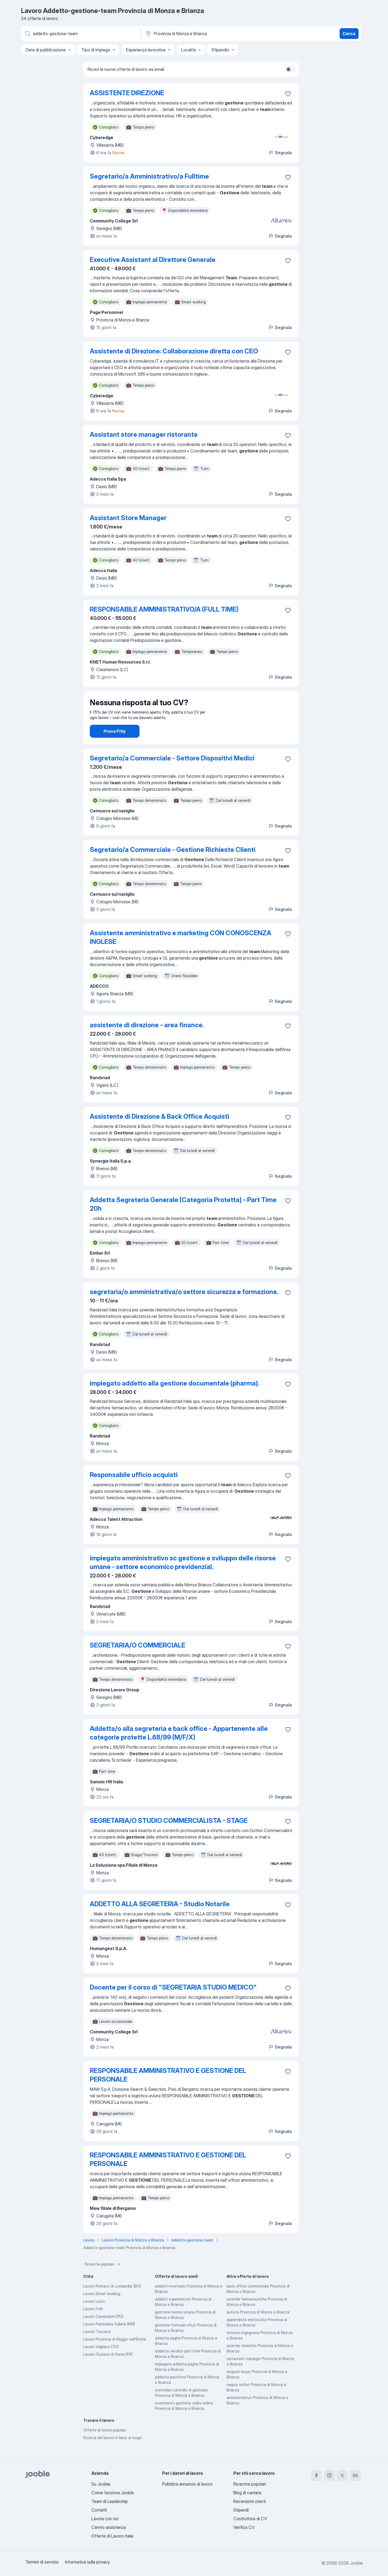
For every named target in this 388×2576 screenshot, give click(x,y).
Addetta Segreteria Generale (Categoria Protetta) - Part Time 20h (183, 1219)
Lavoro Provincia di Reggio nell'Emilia (114, 2354)
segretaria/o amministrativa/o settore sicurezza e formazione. (184, 1307)
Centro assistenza (108, 2527)
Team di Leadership (109, 2501)
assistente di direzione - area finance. (147, 1040)
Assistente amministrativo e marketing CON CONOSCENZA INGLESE (180, 952)
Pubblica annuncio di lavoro (187, 2484)
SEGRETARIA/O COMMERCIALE (137, 1660)
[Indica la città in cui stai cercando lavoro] (201, 33)
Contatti (99, 2510)
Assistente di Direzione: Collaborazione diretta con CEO (174, 351)
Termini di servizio (42, 2562)
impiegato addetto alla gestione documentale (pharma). (174, 1398)
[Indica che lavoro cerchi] (80, 33)
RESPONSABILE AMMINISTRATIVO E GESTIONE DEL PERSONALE (168, 2090)
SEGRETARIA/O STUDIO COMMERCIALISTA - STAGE (169, 1836)
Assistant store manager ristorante (144, 434)
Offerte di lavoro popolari (104, 2445)
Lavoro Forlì (93, 2324)
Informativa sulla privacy (87, 2562)
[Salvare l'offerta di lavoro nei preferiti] (288, 94)
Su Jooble (100, 2484)
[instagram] (329, 2475)
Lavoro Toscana (97, 2346)
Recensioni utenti (249, 2501)
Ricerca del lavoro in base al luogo (112, 2452)
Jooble (356, 2563)
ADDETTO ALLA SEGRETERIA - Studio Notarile (160, 1919)
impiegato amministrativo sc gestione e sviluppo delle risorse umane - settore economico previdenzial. (183, 1577)
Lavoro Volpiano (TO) (101, 2362)
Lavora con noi (104, 2518)
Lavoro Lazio (94, 2316)
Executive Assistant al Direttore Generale (152, 260)
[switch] (290, 69)
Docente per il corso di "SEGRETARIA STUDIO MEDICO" (173, 2002)
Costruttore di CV (250, 2518)
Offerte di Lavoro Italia (112, 2536)
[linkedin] (355, 2475)
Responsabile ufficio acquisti (134, 1490)
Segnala (280, 152)
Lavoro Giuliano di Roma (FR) (107, 2369)
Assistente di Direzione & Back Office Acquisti (159, 1132)
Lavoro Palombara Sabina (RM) (109, 2339)
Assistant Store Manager (128, 518)
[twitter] (342, 2475)
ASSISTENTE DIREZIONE (127, 93)
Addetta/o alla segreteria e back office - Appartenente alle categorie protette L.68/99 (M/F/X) (179, 1748)
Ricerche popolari (103, 2279)
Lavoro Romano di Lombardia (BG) (112, 2301)
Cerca (349, 33)
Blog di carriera (247, 2492)
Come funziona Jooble (112, 2492)
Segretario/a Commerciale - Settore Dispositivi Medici (172, 773)
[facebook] (316, 2475)
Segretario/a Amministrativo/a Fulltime (149, 176)
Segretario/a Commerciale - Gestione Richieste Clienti (173, 865)
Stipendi (241, 2510)
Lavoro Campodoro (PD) (103, 2331)
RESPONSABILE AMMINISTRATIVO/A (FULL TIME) (164, 609)
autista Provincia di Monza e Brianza (258, 2327)
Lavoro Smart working (101, 2308)
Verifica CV (243, 2527)
